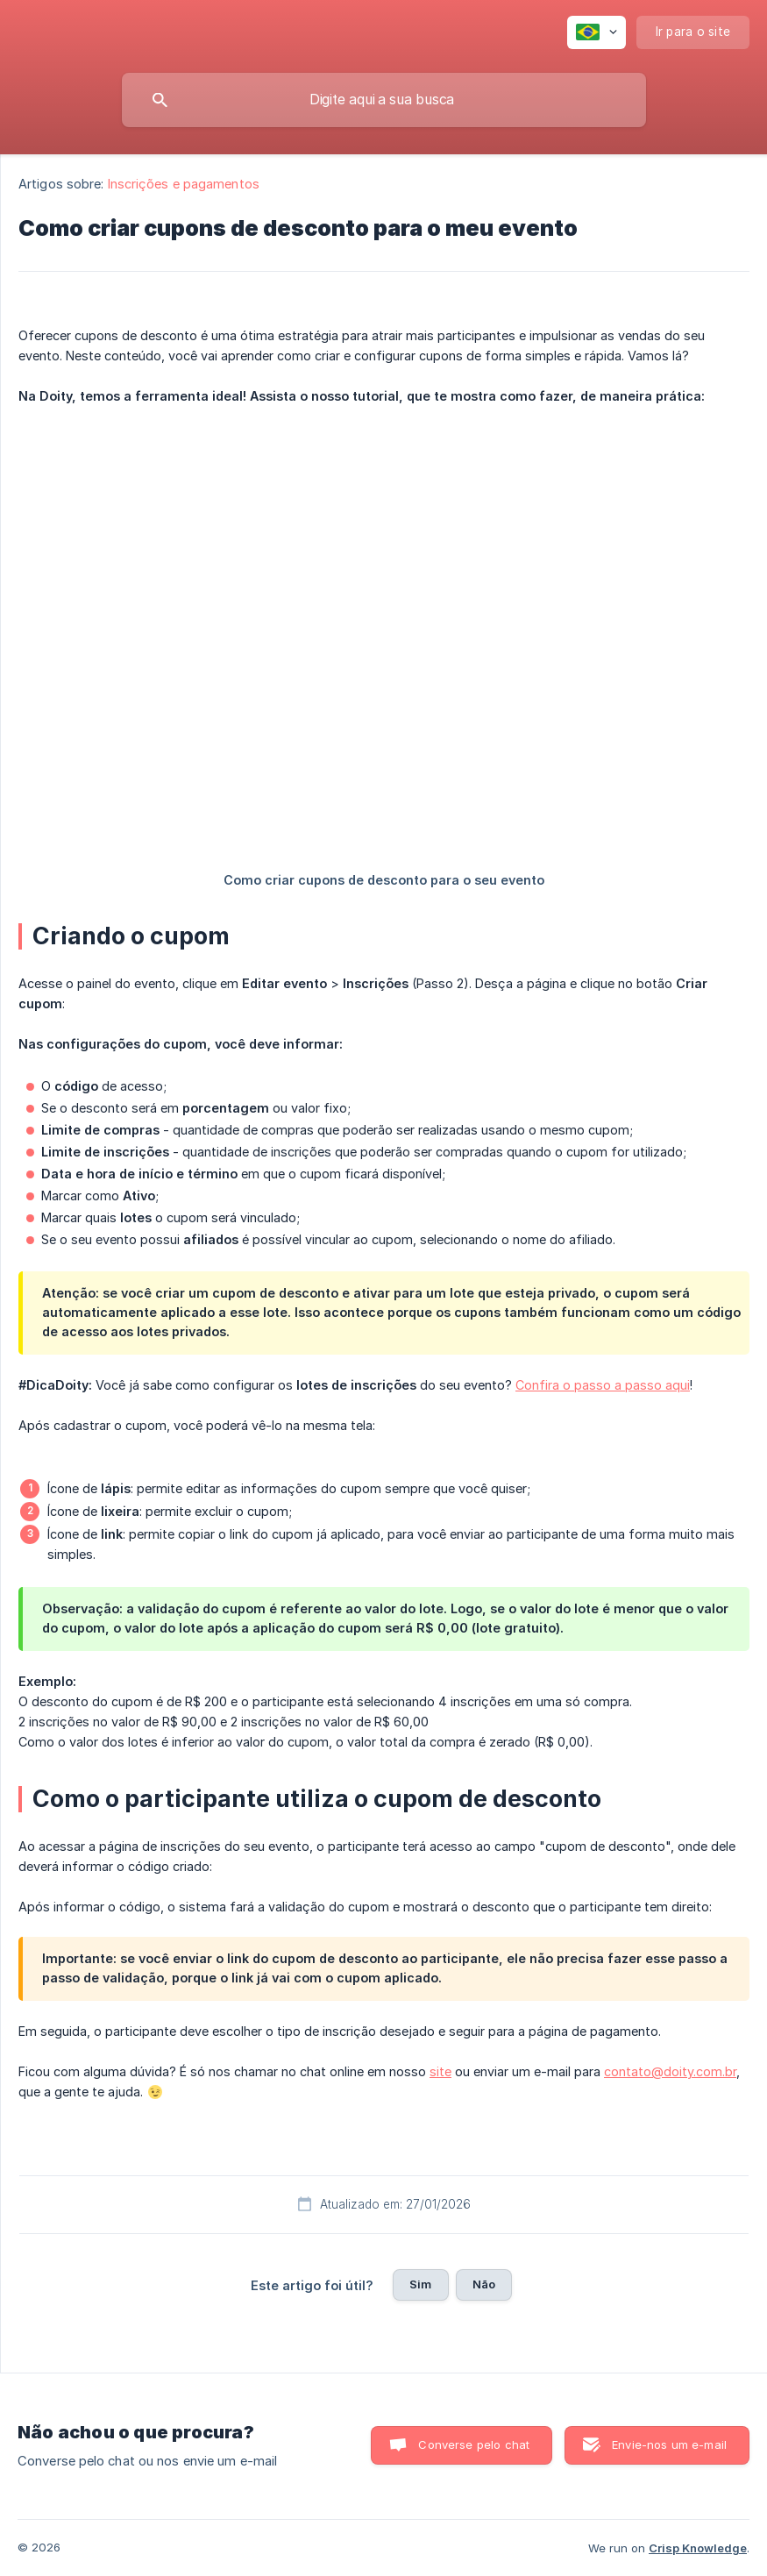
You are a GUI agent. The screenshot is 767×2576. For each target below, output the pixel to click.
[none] (596, 32)
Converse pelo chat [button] (473, 2444)
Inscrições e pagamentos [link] (183, 183)
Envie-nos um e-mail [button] (669, 2444)
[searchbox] (384, 100)
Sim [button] (420, 2284)
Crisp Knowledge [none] (698, 2548)
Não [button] (483, 2284)
